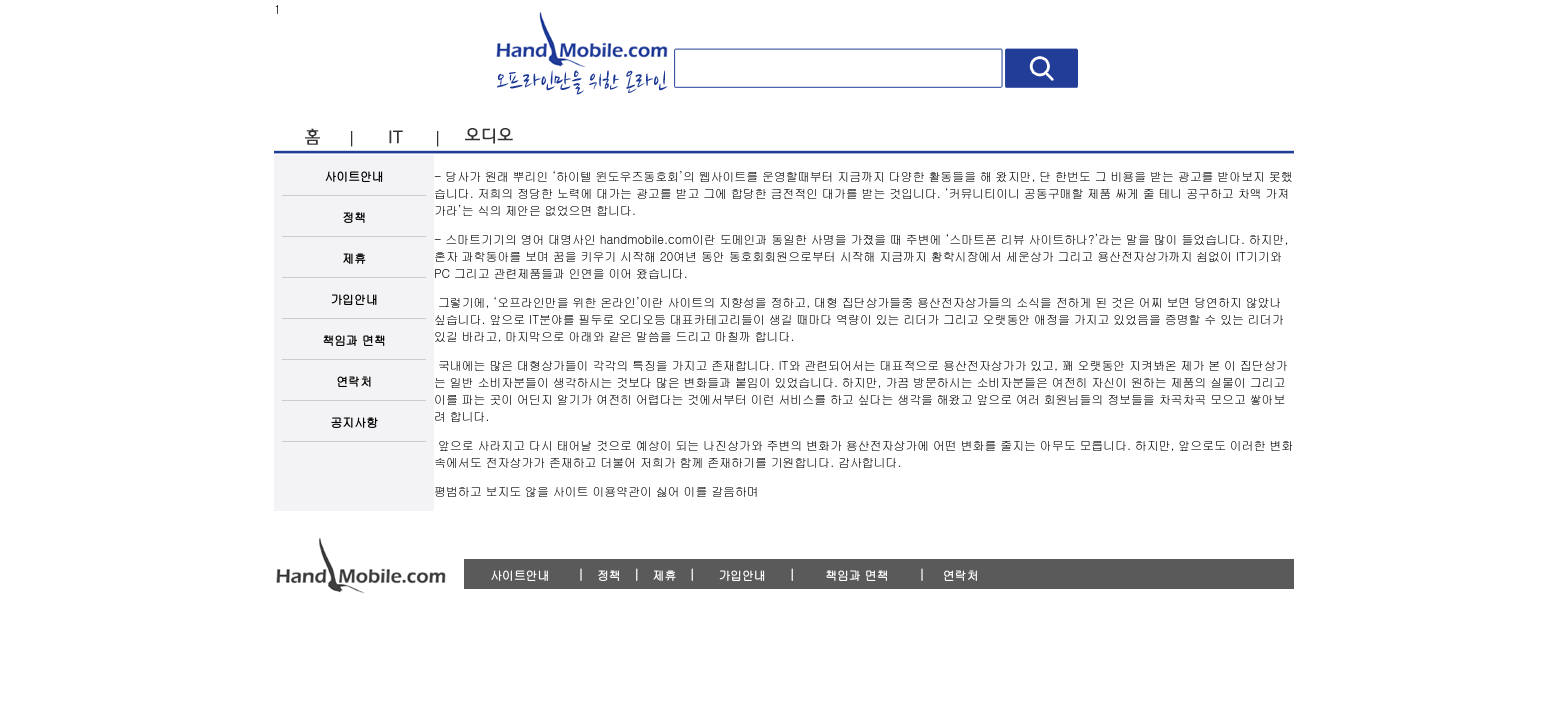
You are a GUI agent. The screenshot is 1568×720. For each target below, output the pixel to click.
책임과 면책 (353, 339)
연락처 (354, 380)
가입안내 (354, 298)
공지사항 (354, 421)
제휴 (354, 257)
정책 (354, 216)
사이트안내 (354, 175)
